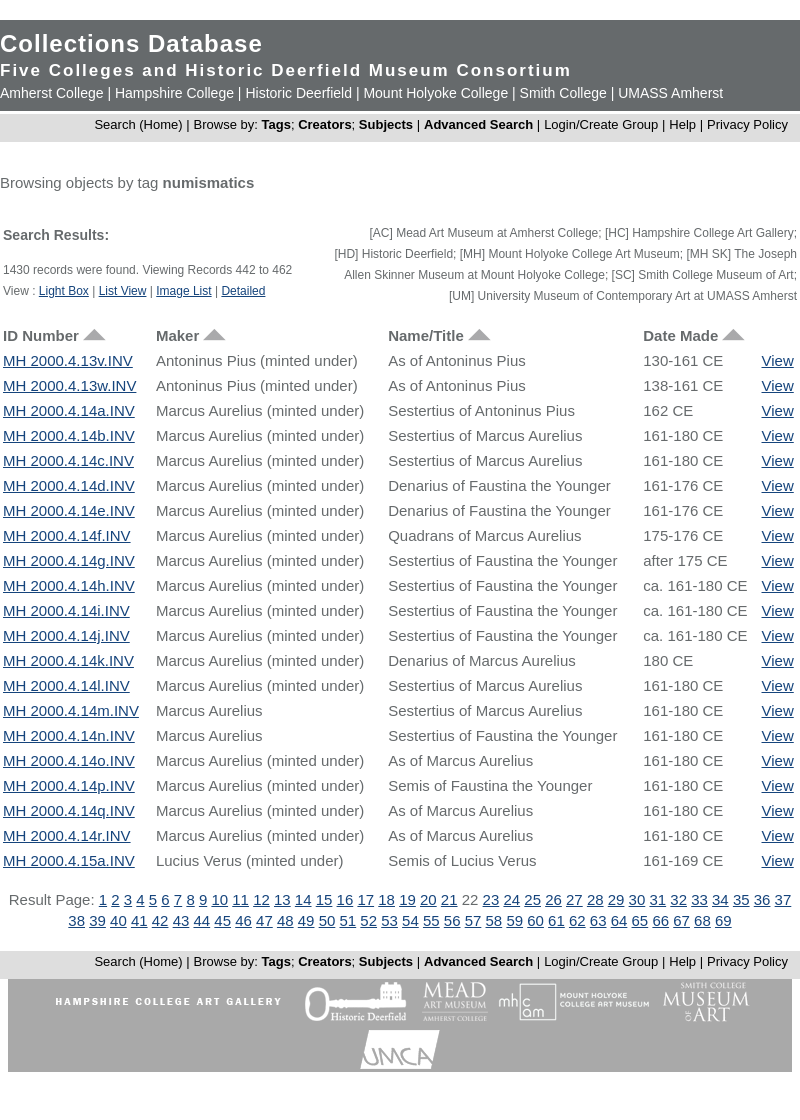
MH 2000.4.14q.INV (69, 810)
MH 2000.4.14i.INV (66, 610)
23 (491, 899)
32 (678, 899)
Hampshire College (174, 93)
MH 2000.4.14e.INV (69, 510)
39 (97, 920)
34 (720, 899)
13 (282, 899)
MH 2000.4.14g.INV (69, 560)
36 (762, 899)
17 (365, 899)
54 (410, 920)
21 (449, 899)
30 (637, 899)
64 (619, 920)
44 (201, 920)
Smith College (563, 93)
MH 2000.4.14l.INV (66, 685)
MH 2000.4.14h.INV (69, 585)
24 (511, 899)
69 (723, 920)
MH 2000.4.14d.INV (69, 485)
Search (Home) (138, 124)
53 (389, 920)
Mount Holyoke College (435, 93)
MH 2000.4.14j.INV (66, 635)
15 (324, 899)
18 (386, 899)
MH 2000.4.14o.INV (69, 760)
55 (431, 920)
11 (240, 899)
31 (657, 899)
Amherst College (52, 93)
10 (219, 899)
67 (681, 920)
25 (532, 899)
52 (368, 920)
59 (514, 920)
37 (783, 899)
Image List (183, 291)
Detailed (243, 291)
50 (327, 920)
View (778, 360)
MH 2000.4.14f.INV (67, 535)
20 (428, 899)
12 (261, 899)
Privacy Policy (747, 124)
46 (243, 920)
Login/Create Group (603, 124)
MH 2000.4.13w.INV (69, 385)
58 (494, 920)
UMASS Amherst (670, 93)
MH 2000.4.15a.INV (69, 860)
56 (452, 920)
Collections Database (131, 43)
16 (345, 899)
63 (598, 920)
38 (76, 920)
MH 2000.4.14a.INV (69, 410)
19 (407, 899)
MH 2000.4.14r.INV (67, 835)
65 (640, 920)
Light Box (64, 291)
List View (123, 291)
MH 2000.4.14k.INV (68, 660)
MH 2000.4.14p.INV (69, 785)
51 (348, 920)
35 (741, 899)
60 (535, 920)
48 (285, 920)
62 (577, 920)
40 (118, 920)
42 (160, 920)
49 (306, 920)
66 (660, 920)
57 (473, 920)
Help (682, 124)
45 (222, 920)
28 (595, 899)
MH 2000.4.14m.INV (71, 710)
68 (702, 920)
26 (553, 899)
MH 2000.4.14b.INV (69, 435)
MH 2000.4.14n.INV (69, 735)
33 (699, 899)
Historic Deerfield (298, 93)
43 (181, 920)
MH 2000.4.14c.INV (68, 460)
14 (303, 899)
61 (556, 920)
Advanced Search (478, 124)
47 (264, 920)
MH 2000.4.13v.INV (68, 360)
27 (574, 899)
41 (139, 920)
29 (616, 899)
